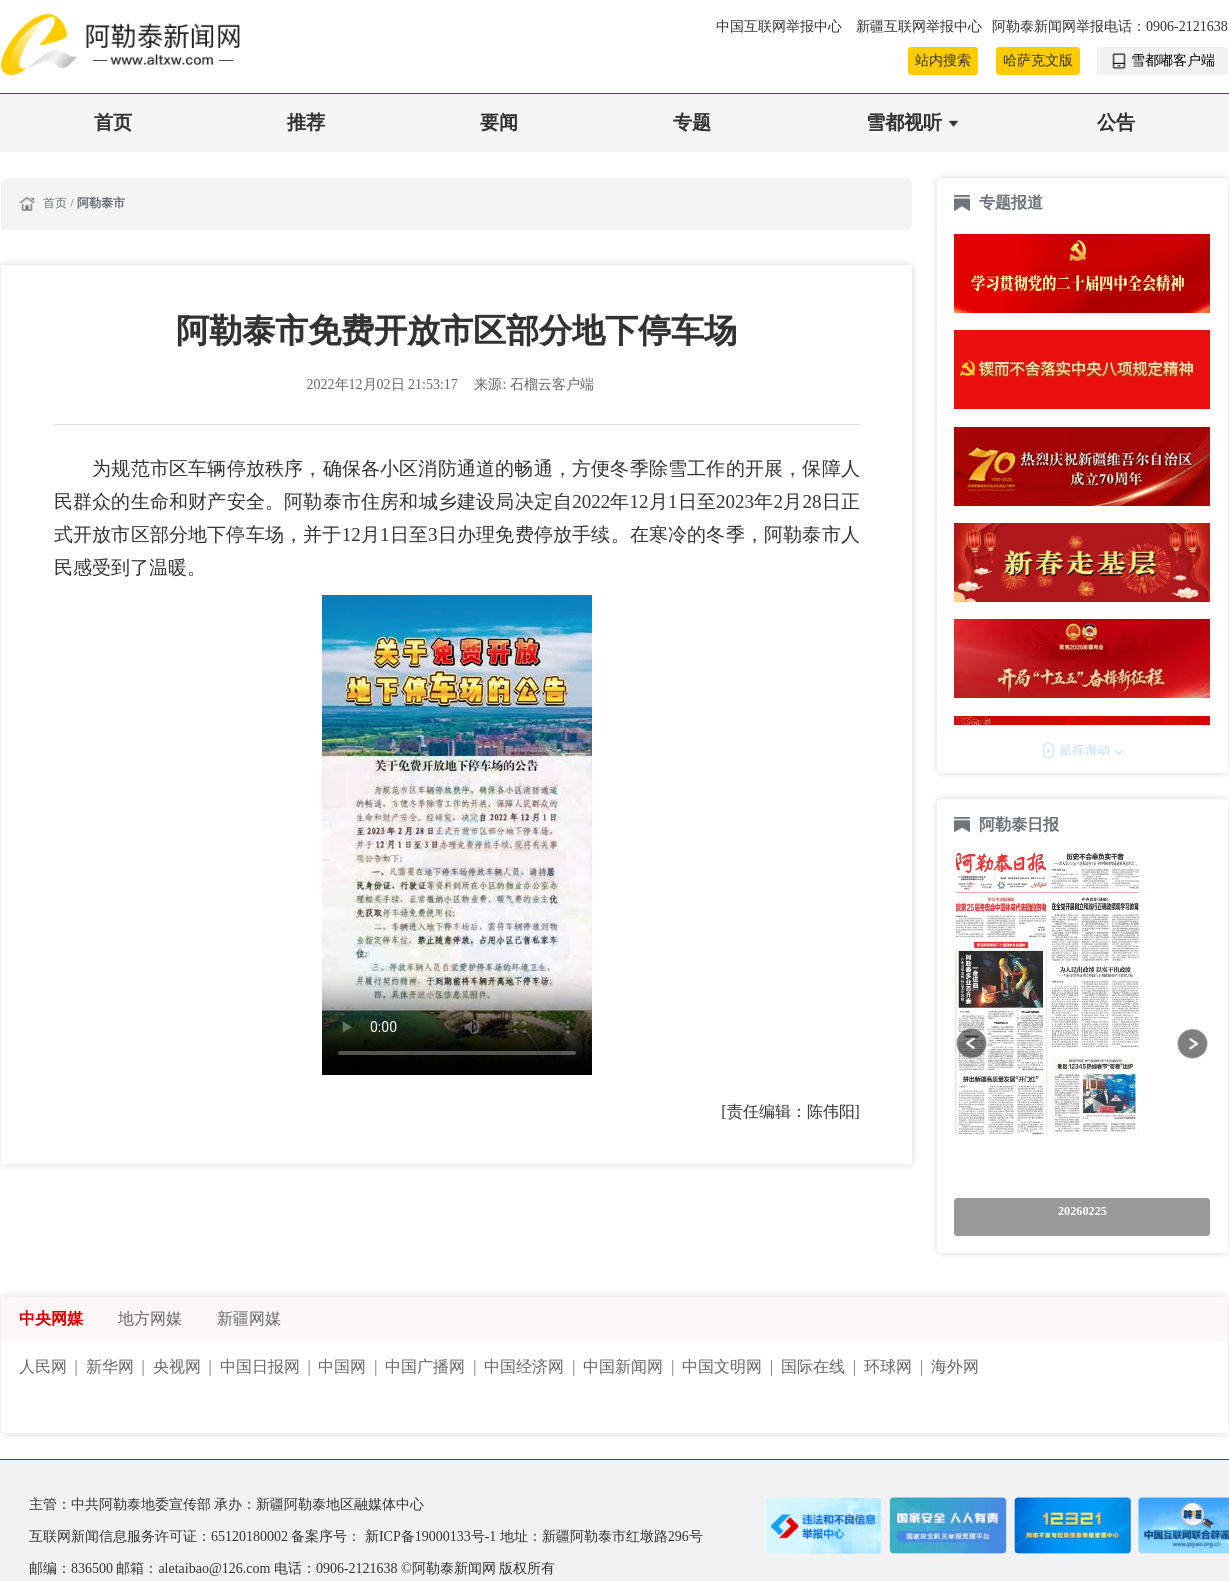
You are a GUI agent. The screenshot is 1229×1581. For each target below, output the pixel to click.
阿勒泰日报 (1021, 824)
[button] (971, 1043)
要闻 (499, 122)
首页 (113, 122)
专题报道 (1011, 202)
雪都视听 (904, 122)
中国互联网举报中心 (781, 26)
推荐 (306, 122)
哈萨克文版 (1038, 60)
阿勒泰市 (101, 203)
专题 (692, 122)
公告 (1116, 122)
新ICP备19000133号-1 (432, 1536)
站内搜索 (943, 60)
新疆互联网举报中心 (919, 26)
